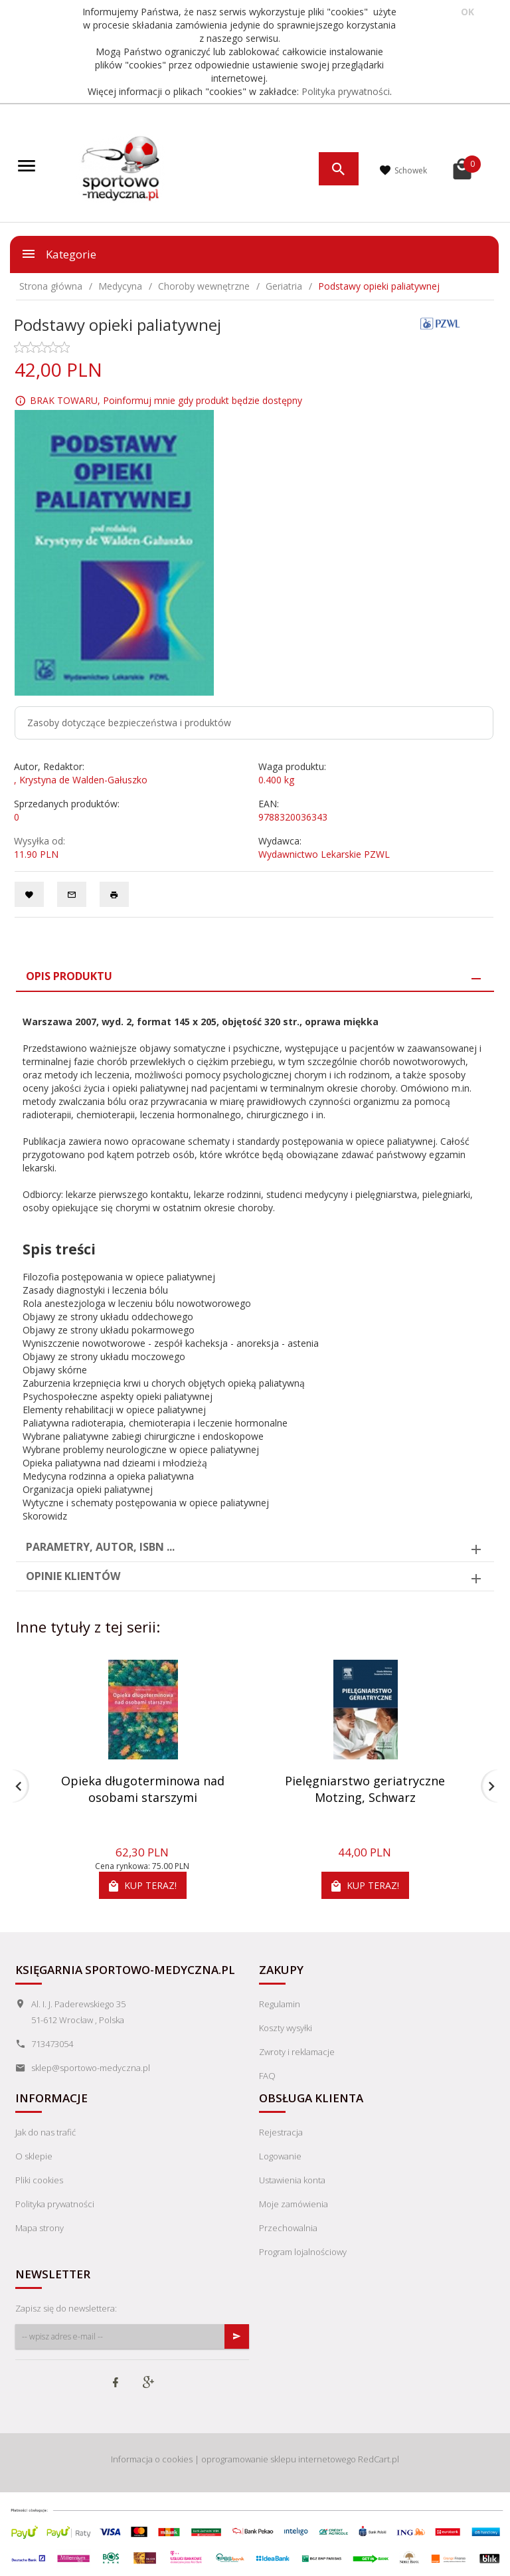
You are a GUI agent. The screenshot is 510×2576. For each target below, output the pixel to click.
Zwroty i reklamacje (297, 2052)
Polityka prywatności (345, 91)
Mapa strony (39, 2228)
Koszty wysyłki (285, 2028)
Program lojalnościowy (303, 2252)
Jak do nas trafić (45, 2132)
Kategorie (58, 254)
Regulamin (279, 2004)
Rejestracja (281, 2132)
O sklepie (33, 2156)
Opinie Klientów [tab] (73, 1576)
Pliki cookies (39, 2180)
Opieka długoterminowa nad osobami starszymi (142, 1789)
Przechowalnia (288, 2228)
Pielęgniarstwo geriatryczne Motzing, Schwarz (365, 1789)
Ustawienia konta (292, 2180)
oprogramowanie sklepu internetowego (278, 2459)
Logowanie (280, 2156)
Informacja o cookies (152, 2459)
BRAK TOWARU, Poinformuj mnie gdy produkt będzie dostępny (166, 400)
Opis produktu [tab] (69, 976)
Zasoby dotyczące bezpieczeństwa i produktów (129, 722)
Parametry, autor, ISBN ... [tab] (100, 1546)
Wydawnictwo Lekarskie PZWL (324, 854)
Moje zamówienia (293, 2204)
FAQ (267, 2076)
